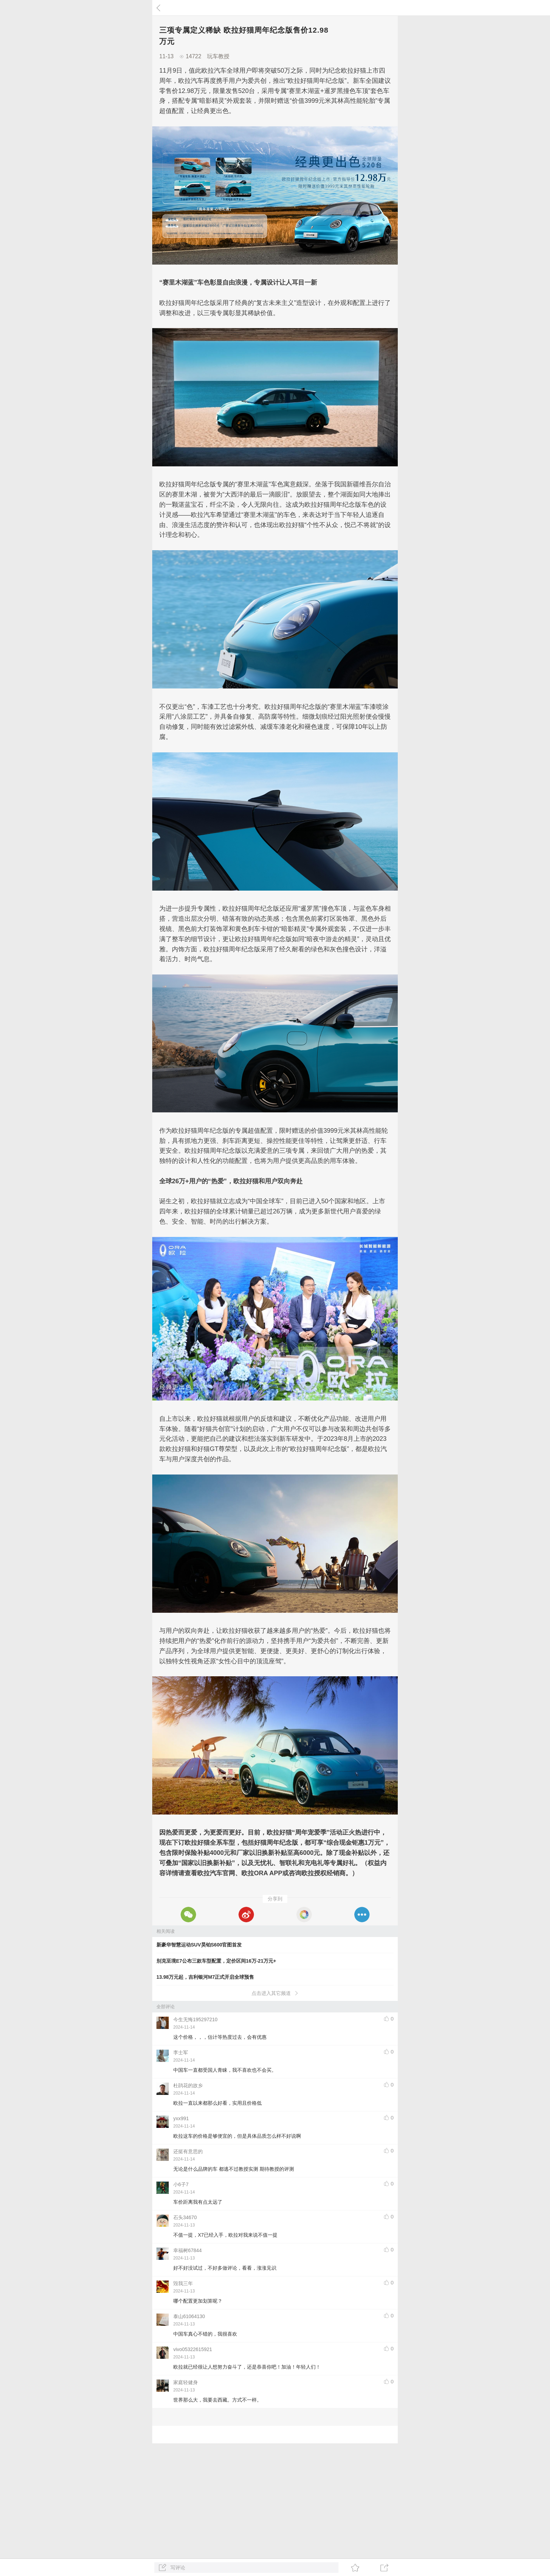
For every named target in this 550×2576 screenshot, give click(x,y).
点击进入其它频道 (275, 1993)
